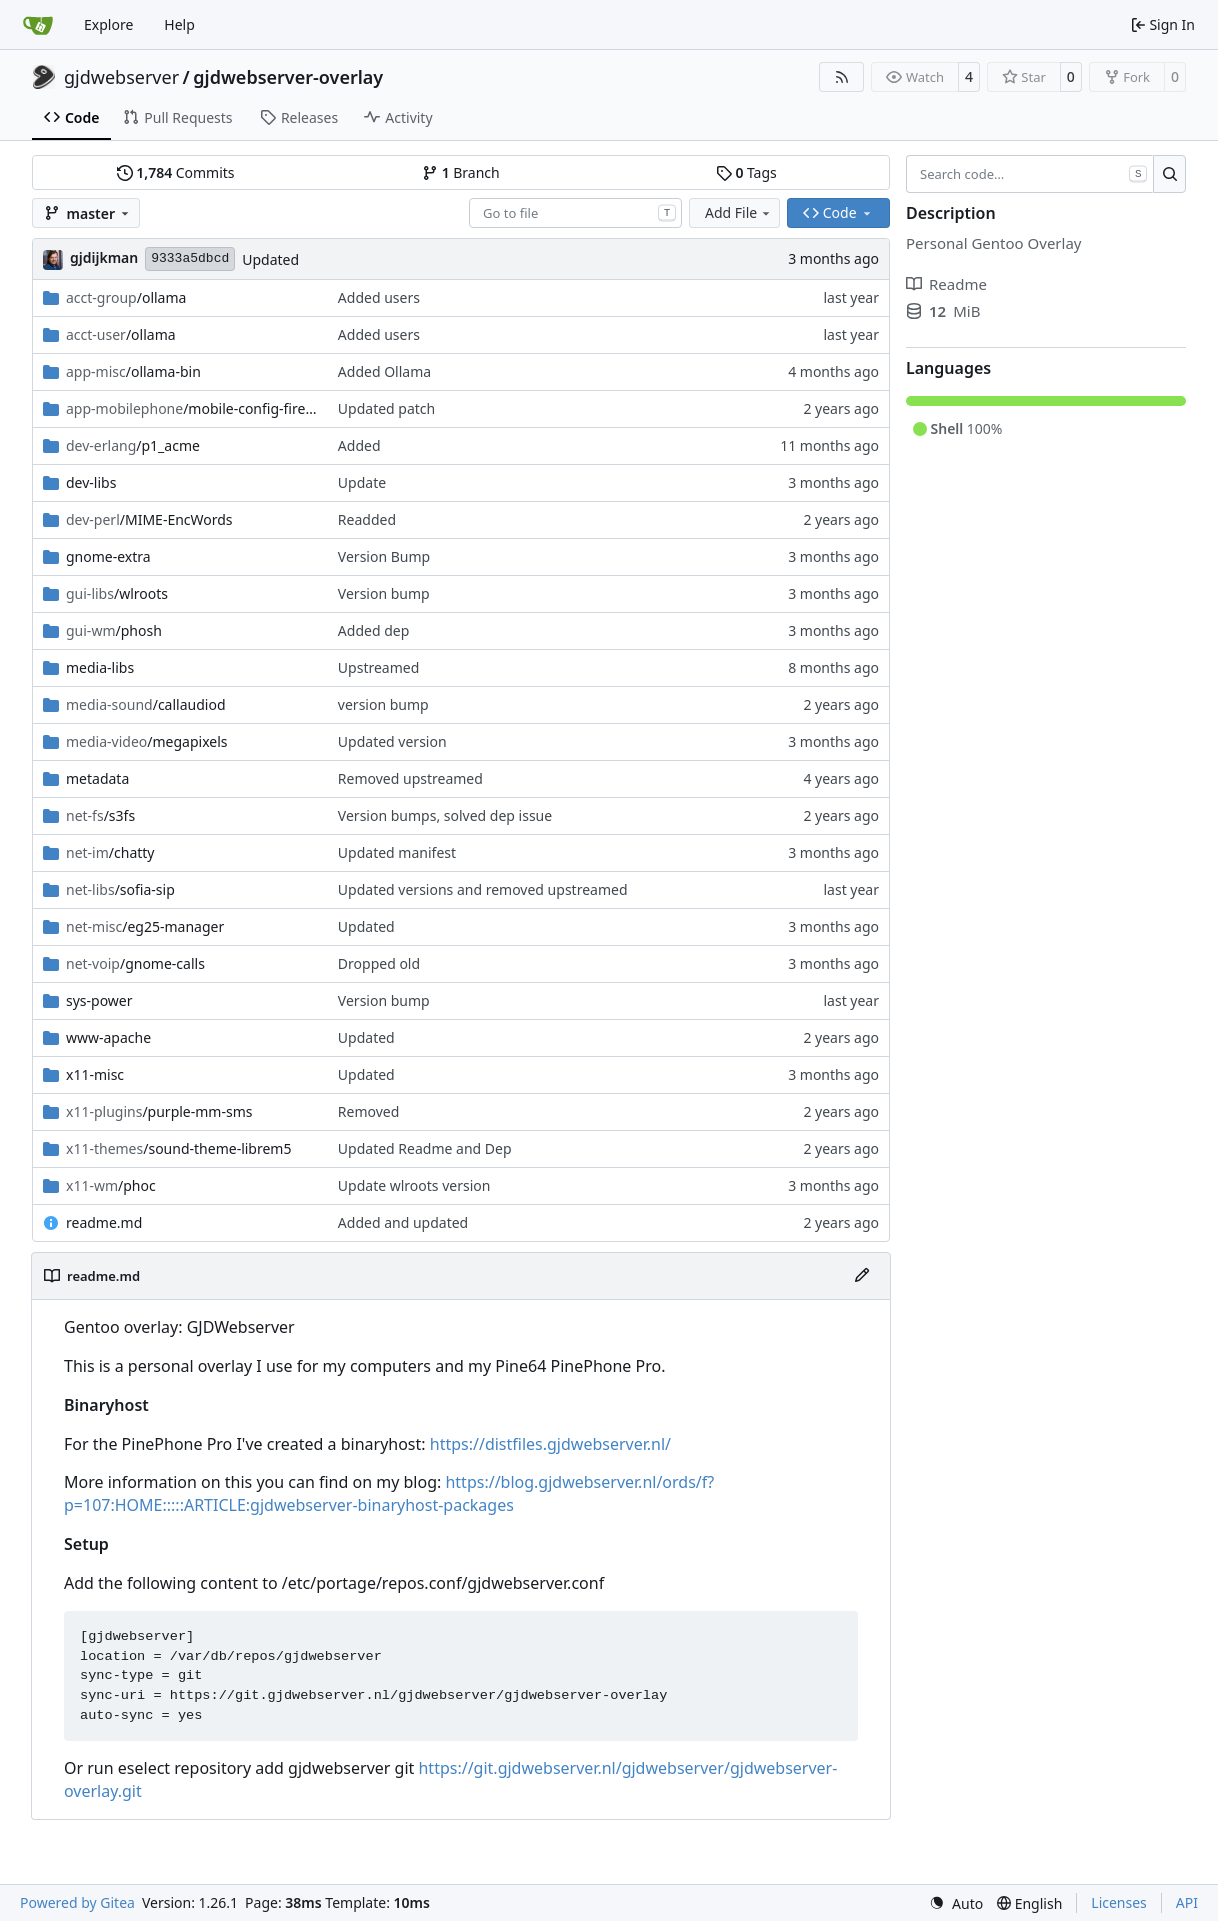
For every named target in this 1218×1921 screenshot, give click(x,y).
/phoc (111, 1185)
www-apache (108, 1037)
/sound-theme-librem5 (178, 1148)
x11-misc (95, 1074)
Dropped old (379, 963)
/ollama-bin (133, 371)
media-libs (100, 667)
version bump (383, 704)
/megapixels (147, 741)
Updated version (392, 741)
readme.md (104, 1222)
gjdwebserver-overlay (288, 77)
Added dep (373, 630)
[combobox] (575, 213)
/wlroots (117, 593)
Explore (108, 24)
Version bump (384, 593)
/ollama (126, 297)
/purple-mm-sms (159, 1111)
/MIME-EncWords (149, 519)
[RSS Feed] (842, 77)
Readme (946, 284)
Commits (176, 172)
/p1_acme (133, 445)
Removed (369, 1111)
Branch (461, 172)
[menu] (956, 1903)
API (1187, 1902)
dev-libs (91, 482)
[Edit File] (862, 1276)
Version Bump (384, 556)
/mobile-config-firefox (192, 408)
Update (362, 482)
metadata (97, 778)
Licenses (1119, 1902)
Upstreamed (378, 667)
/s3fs (100, 815)
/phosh (114, 630)
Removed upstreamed (410, 778)
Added (359, 445)
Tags (746, 172)
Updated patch (386, 408)
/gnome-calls (135, 963)
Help (179, 24)
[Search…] (1169, 174)
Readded (367, 519)
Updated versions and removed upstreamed (483, 889)
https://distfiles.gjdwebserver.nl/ (550, 1444)
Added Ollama (384, 371)
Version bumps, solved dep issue (445, 815)
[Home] (38, 25)
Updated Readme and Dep (425, 1148)
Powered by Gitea (77, 1902)
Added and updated (403, 1222)
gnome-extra (108, 556)
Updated (270, 259)
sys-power (99, 1000)
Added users (379, 297)
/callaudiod (146, 704)
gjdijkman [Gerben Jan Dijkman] (104, 257)
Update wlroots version (414, 1185)
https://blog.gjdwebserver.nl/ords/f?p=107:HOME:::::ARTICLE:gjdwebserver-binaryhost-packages (389, 1493)
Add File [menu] (739, 212)
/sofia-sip (120, 889)
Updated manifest (397, 852)
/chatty (110, 852)
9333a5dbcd (190, 258)
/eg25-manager (145, 926)
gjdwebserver (121, 77)
